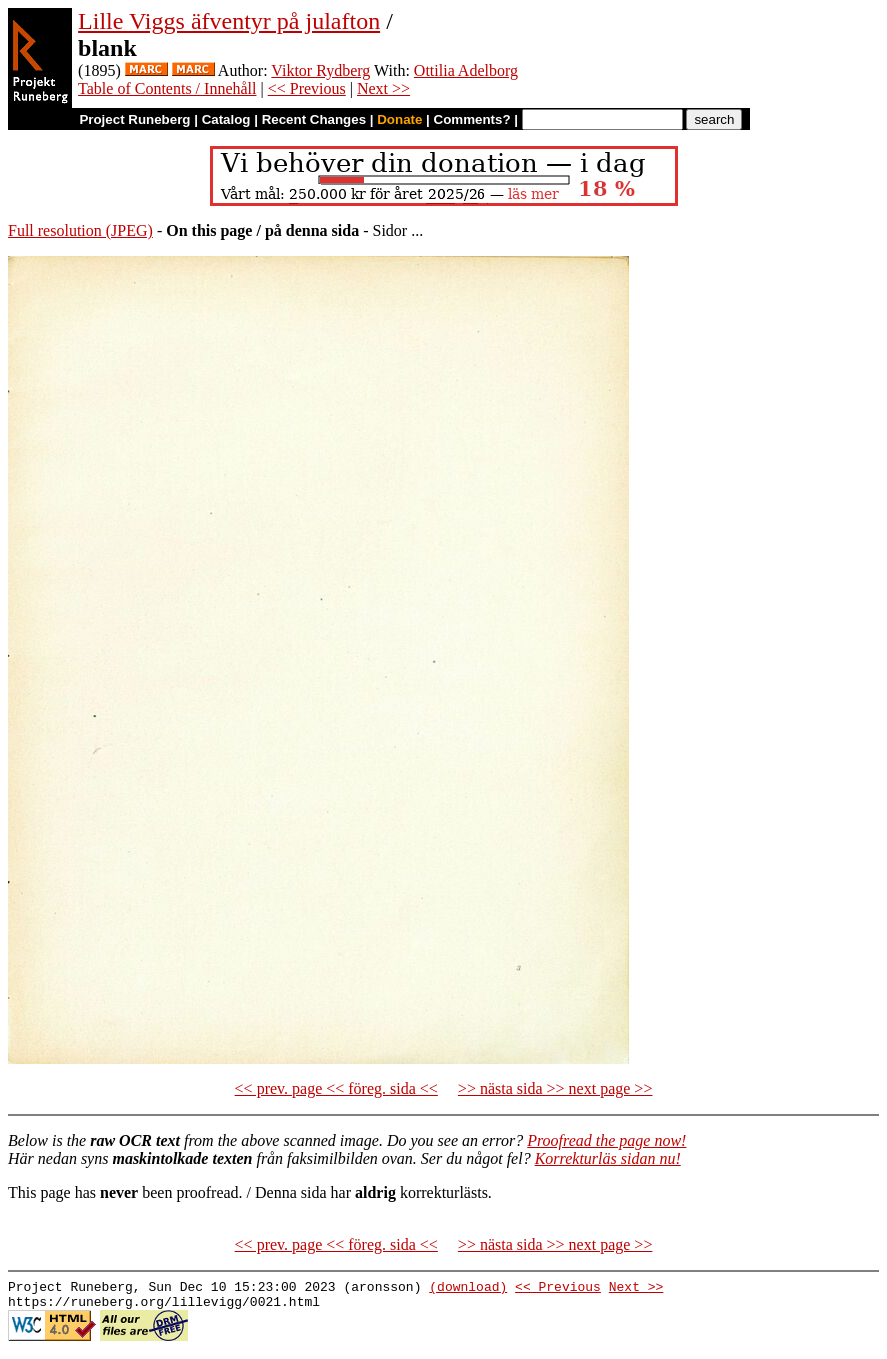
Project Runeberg (134, 119)
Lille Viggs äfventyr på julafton (229, 21)
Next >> (383, 88)
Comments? (472, 119)
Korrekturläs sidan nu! (608, 1158)
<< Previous (307, 88)
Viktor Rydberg (320, 70)
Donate (399, 119)
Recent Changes (314, 119)
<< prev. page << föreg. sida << (336, 1088)
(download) (468, 1289)
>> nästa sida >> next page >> (555, 1088)
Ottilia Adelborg (466, 70)
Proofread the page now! (606, 1140)
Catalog (226, 119)
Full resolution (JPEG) (80, 230)
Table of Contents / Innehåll (167, 88)
